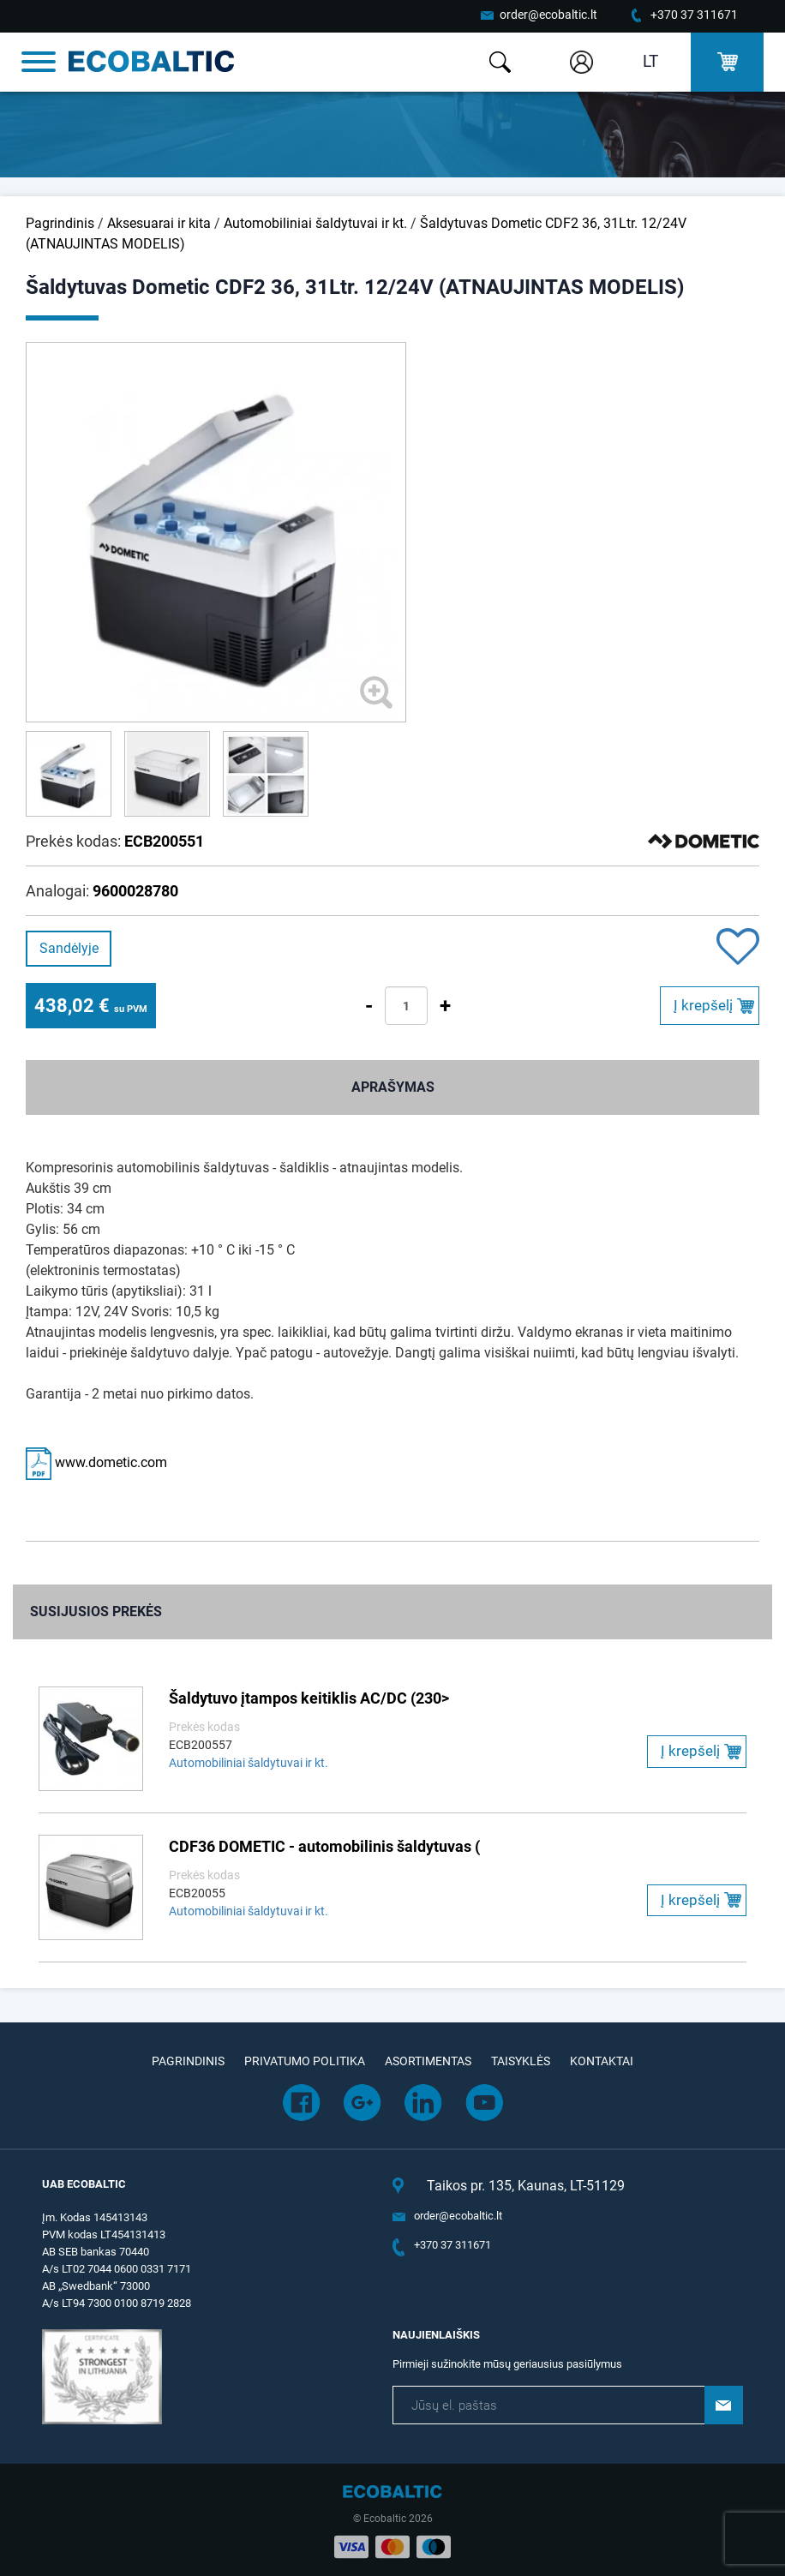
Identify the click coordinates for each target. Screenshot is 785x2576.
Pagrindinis (60, 223)
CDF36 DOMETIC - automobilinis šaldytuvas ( (324, 1846)
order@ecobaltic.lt (548, 14)
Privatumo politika (304, 2061)
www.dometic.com (96, 1462)
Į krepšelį (703, 1005)
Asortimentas (428, 2061)
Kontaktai (601, 2061)
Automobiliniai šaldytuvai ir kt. (315, 223)
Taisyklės (520, 2061)
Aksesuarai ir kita (159, 223)
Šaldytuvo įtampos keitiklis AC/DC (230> (309, 1698)
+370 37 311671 (694, 14)
